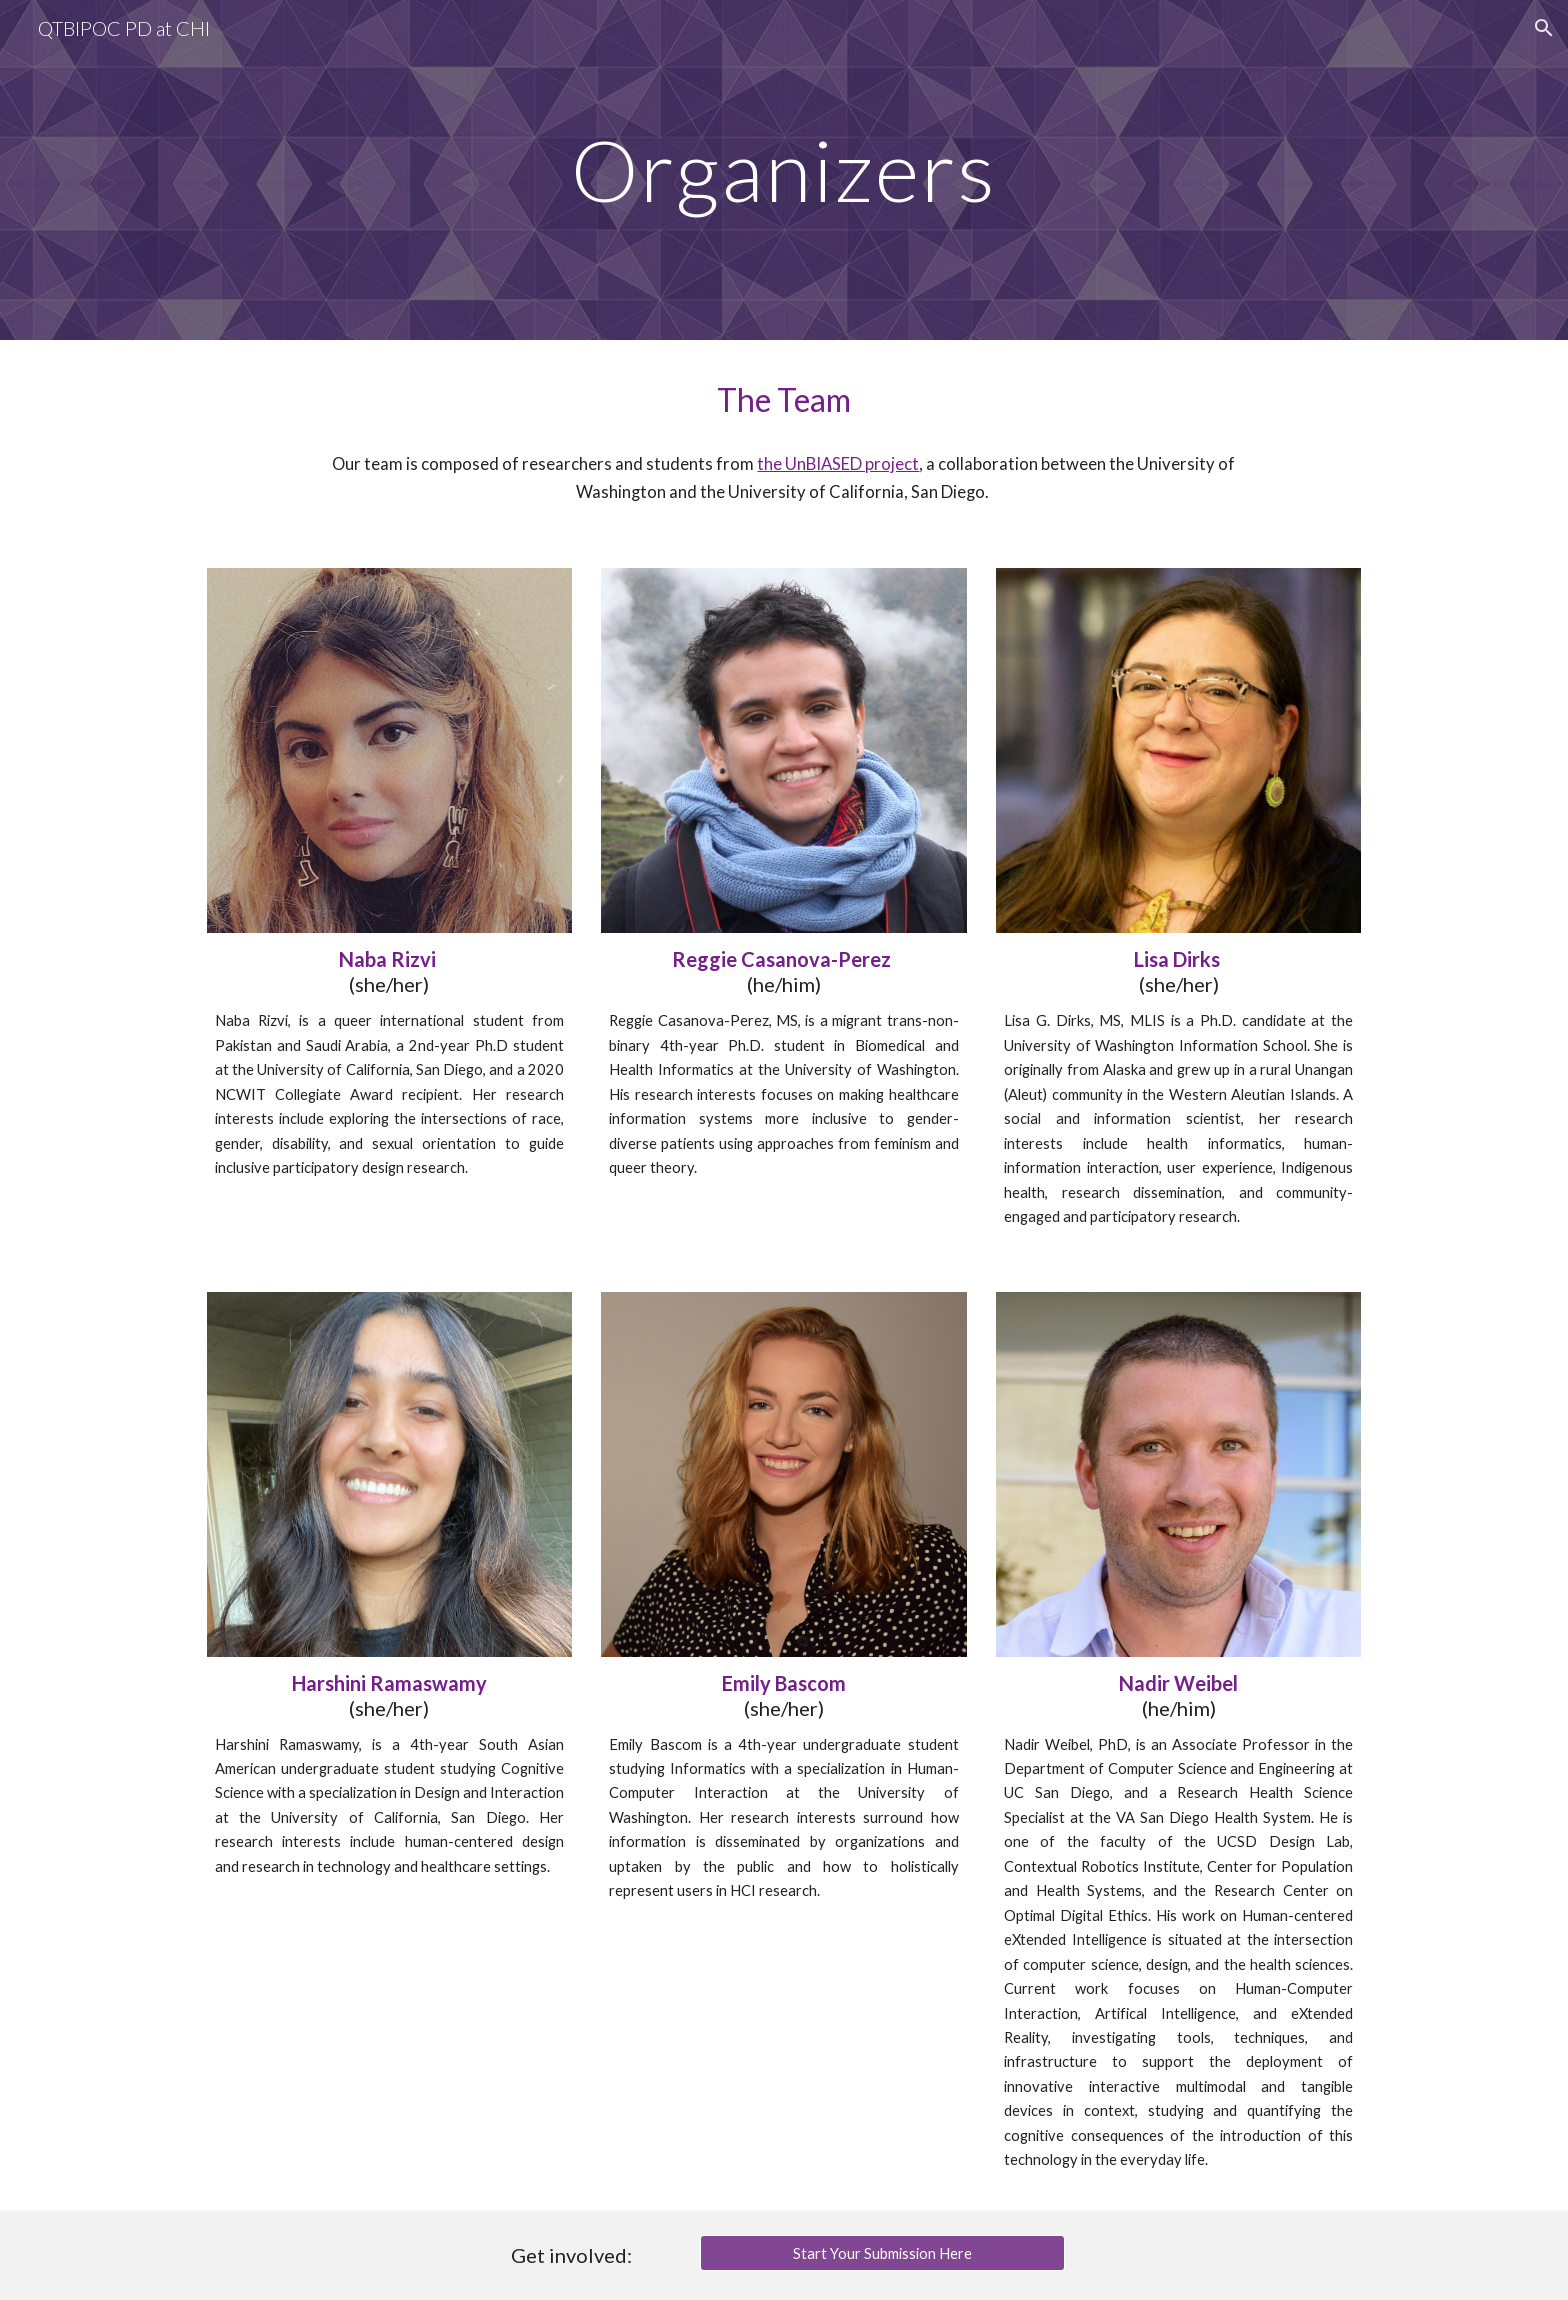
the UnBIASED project (838, 464)
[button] (1544, 28)
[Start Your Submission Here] (882, 2253)
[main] (784, 169)
